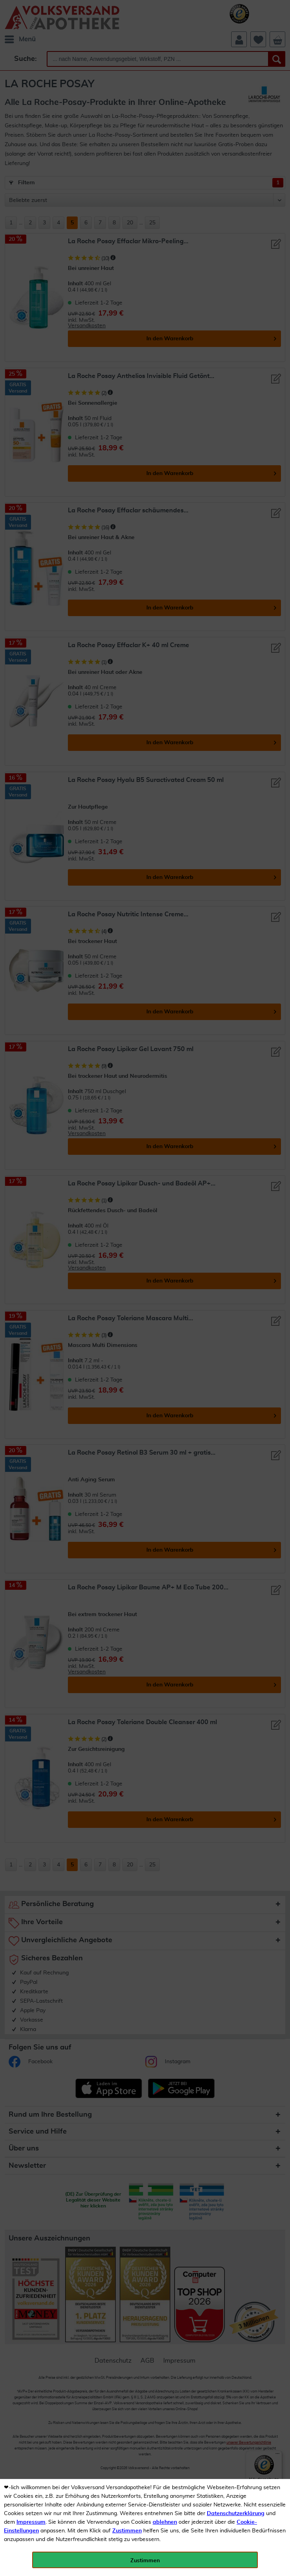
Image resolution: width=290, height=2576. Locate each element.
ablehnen (165, 2522)
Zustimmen (127, 2531)
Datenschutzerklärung (235, 2513)
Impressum (31, 2522)
